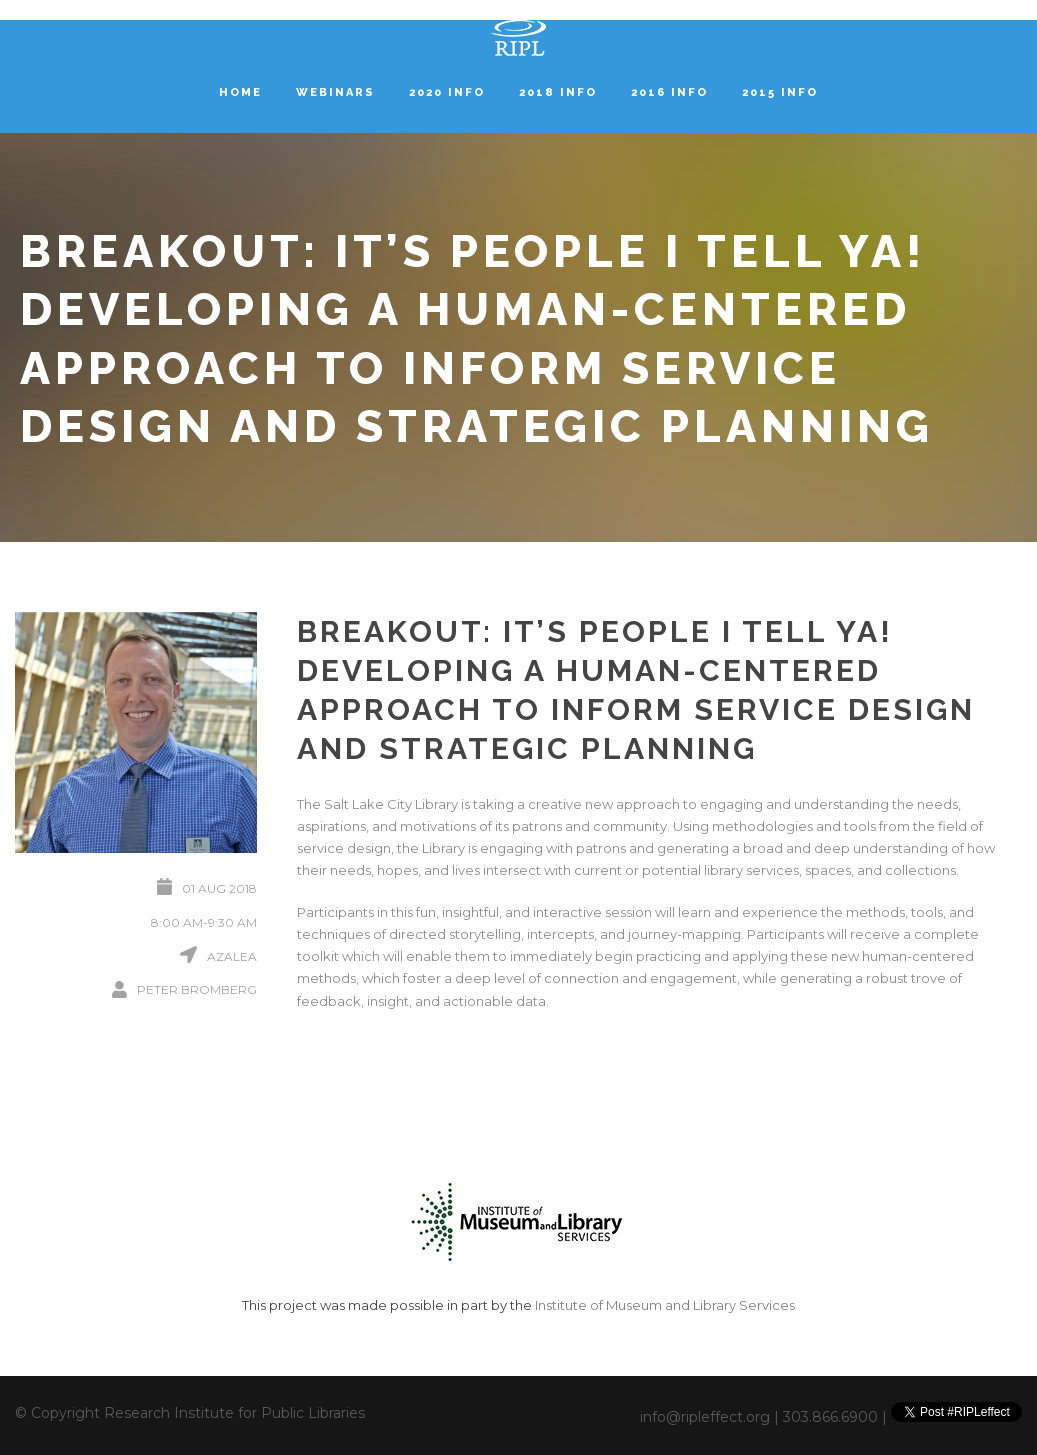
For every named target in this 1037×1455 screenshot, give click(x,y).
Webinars (335, 92)
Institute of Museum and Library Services (665, 1305)
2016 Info (669, 92)
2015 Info (780, 92)
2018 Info (558, 92)
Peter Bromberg (197, 989)
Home (240, 92)
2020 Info (447, 92)
